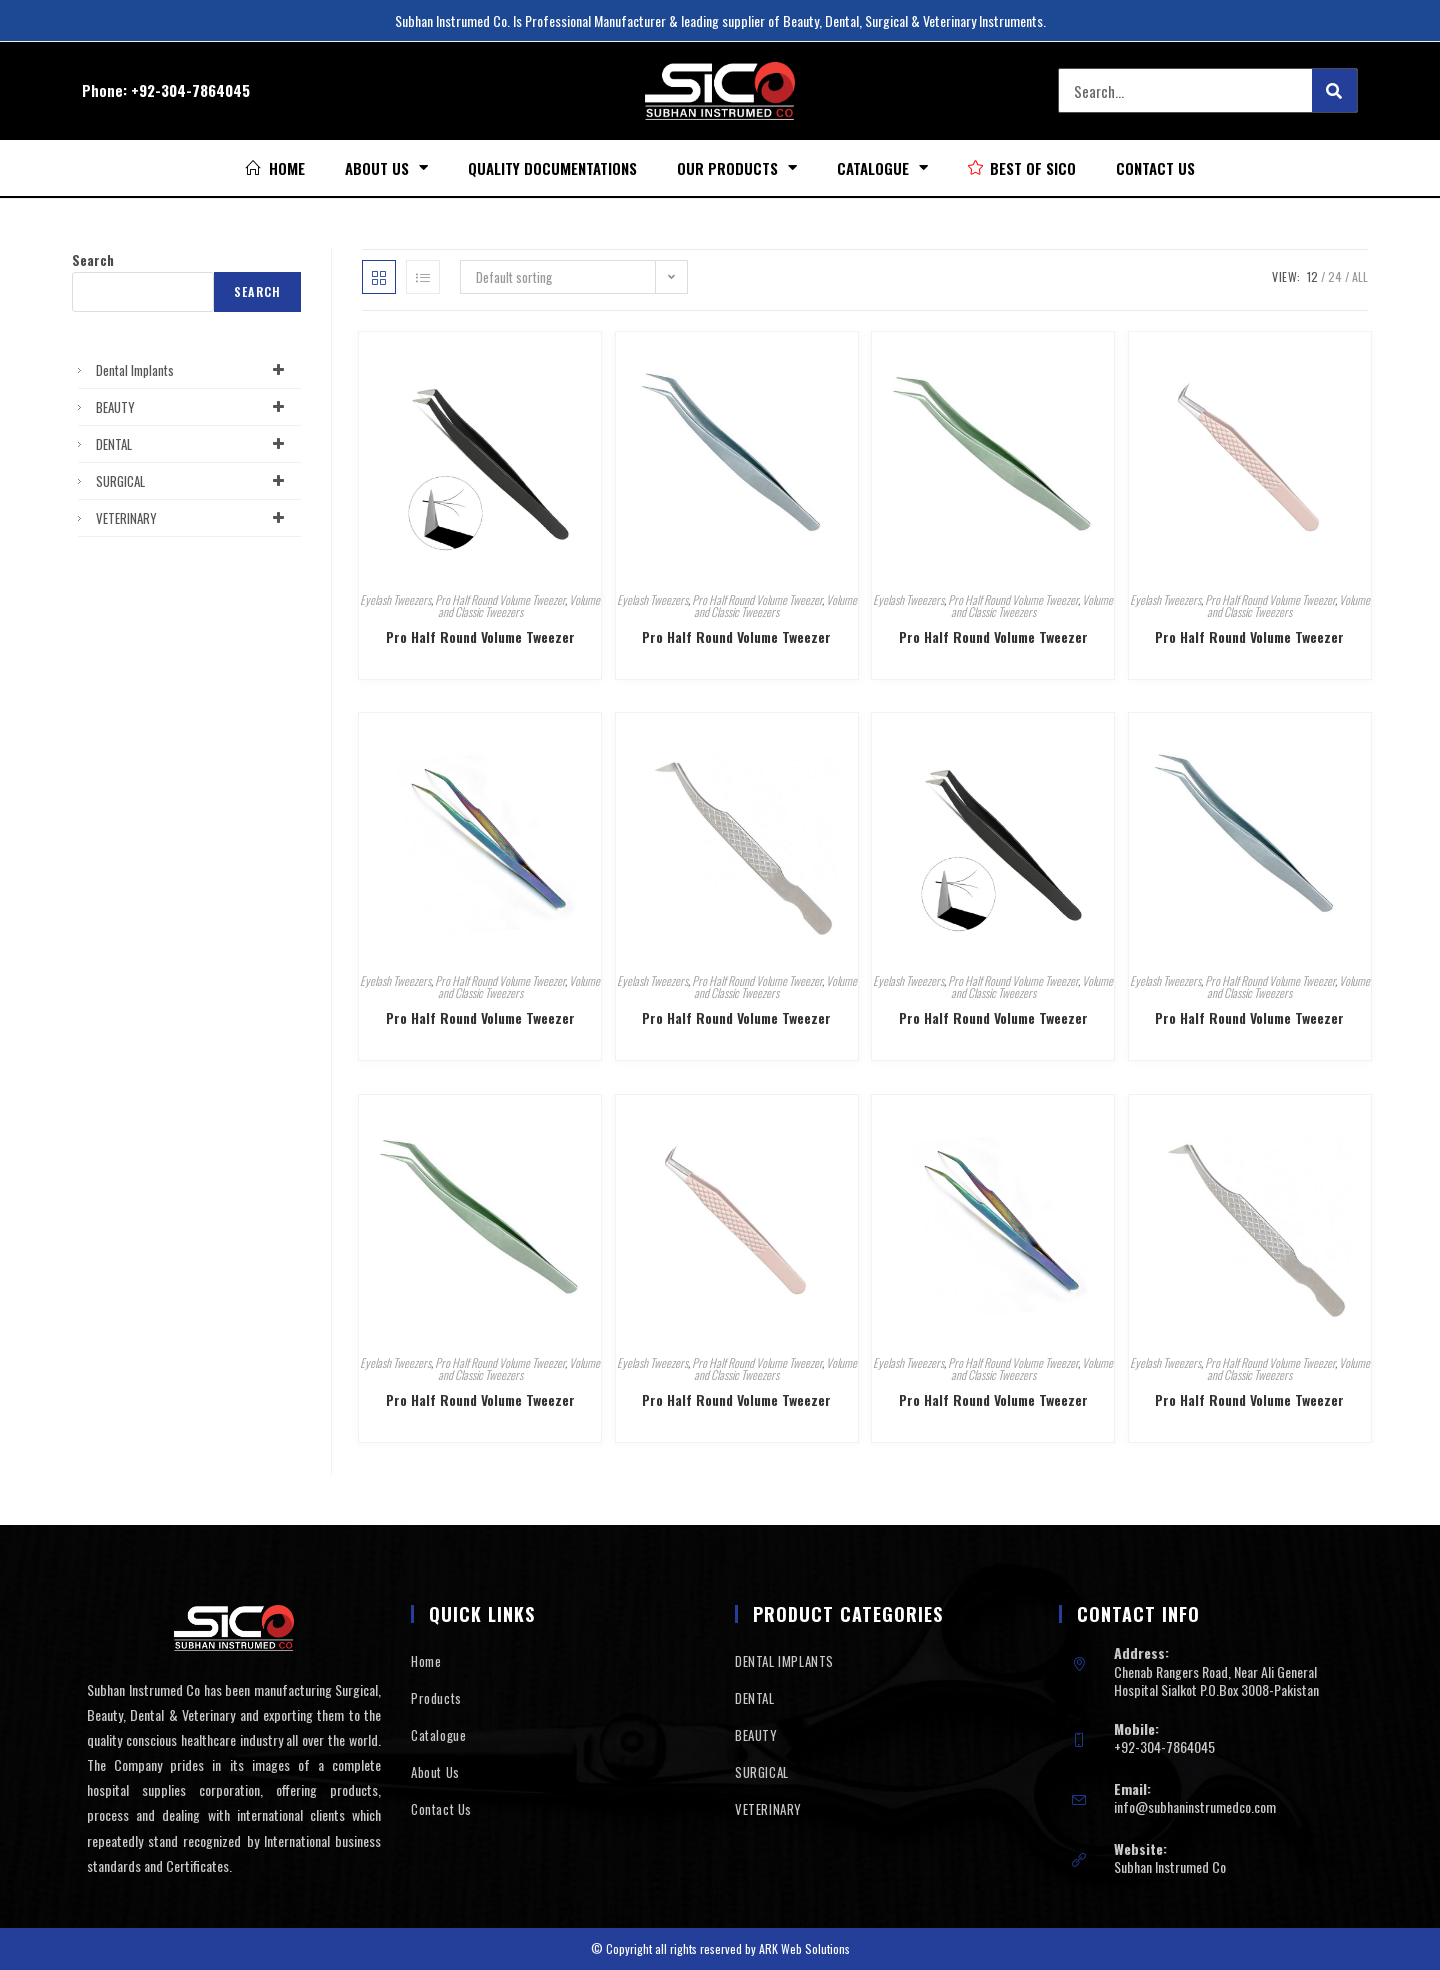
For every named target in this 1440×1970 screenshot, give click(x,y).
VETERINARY (193, 518)
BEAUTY (193, 407)
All (1360, 276)
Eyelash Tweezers (395, 599)
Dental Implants (193, 370)
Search (93, 260)
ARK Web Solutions (804, 1948)
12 (1312, 276)
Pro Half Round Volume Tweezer (500, 599)
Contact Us (1155, 168)
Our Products (737, 167)
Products (436, 1698)
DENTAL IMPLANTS (784, 1661)
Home (426, 1661)
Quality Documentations (552, 168)
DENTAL (193, 444)
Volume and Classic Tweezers (519, 605)
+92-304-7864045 (190, 90)
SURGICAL (193, 481)
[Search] (1334, 90)
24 (1335, 276)
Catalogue (882, 167)
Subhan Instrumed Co (1170, 1866)
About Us (386, 167)
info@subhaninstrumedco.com (1195, 1806)
